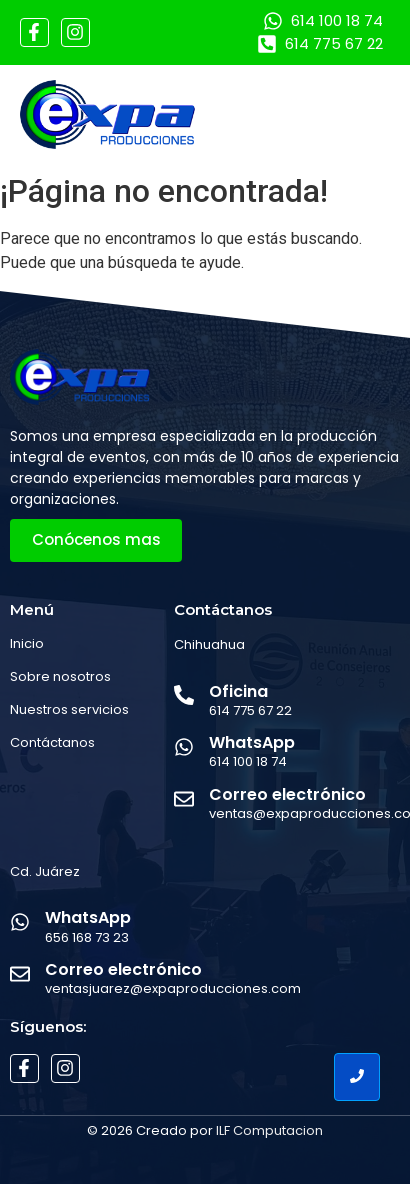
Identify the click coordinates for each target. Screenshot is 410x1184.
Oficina (238, 691)
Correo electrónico (287, 794)
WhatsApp (252, 742)
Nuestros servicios (69, 709)
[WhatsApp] (184, 748)
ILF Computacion (269, 1130)
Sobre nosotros (60, 676)
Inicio (27, 643)
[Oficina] (184, 696)
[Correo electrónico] (184, 800)
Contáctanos (52, 742)
